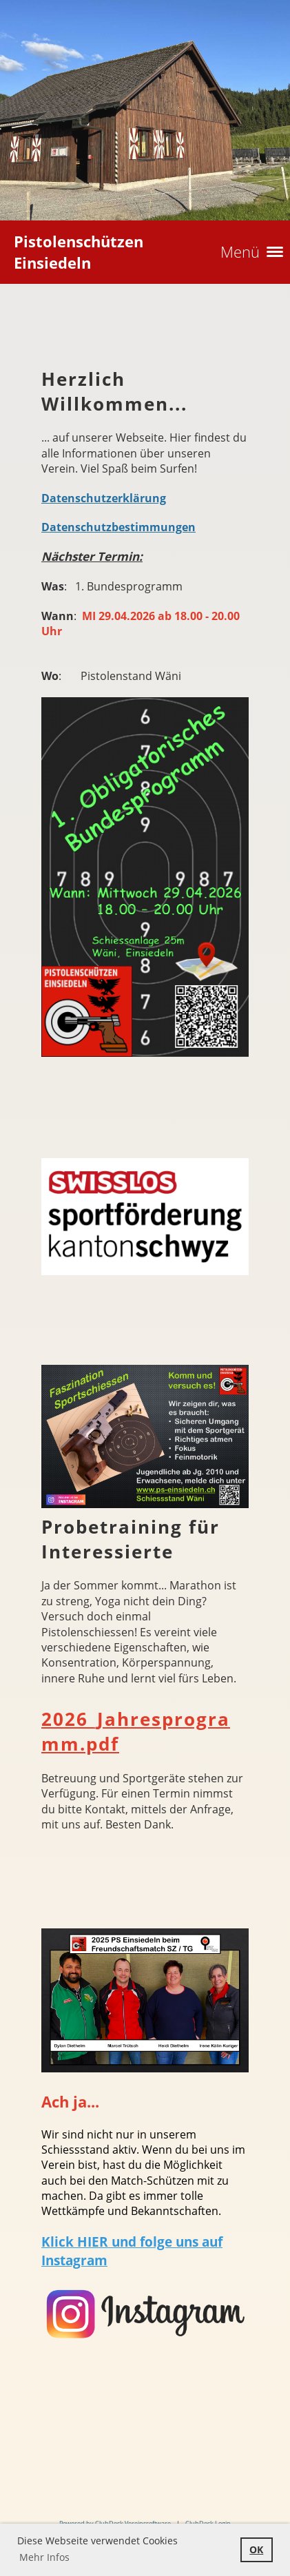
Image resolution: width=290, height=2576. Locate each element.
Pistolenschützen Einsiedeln (78, 252)
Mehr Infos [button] (44, 2557)
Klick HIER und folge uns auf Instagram (131, 2250)
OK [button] (256, 2549)
